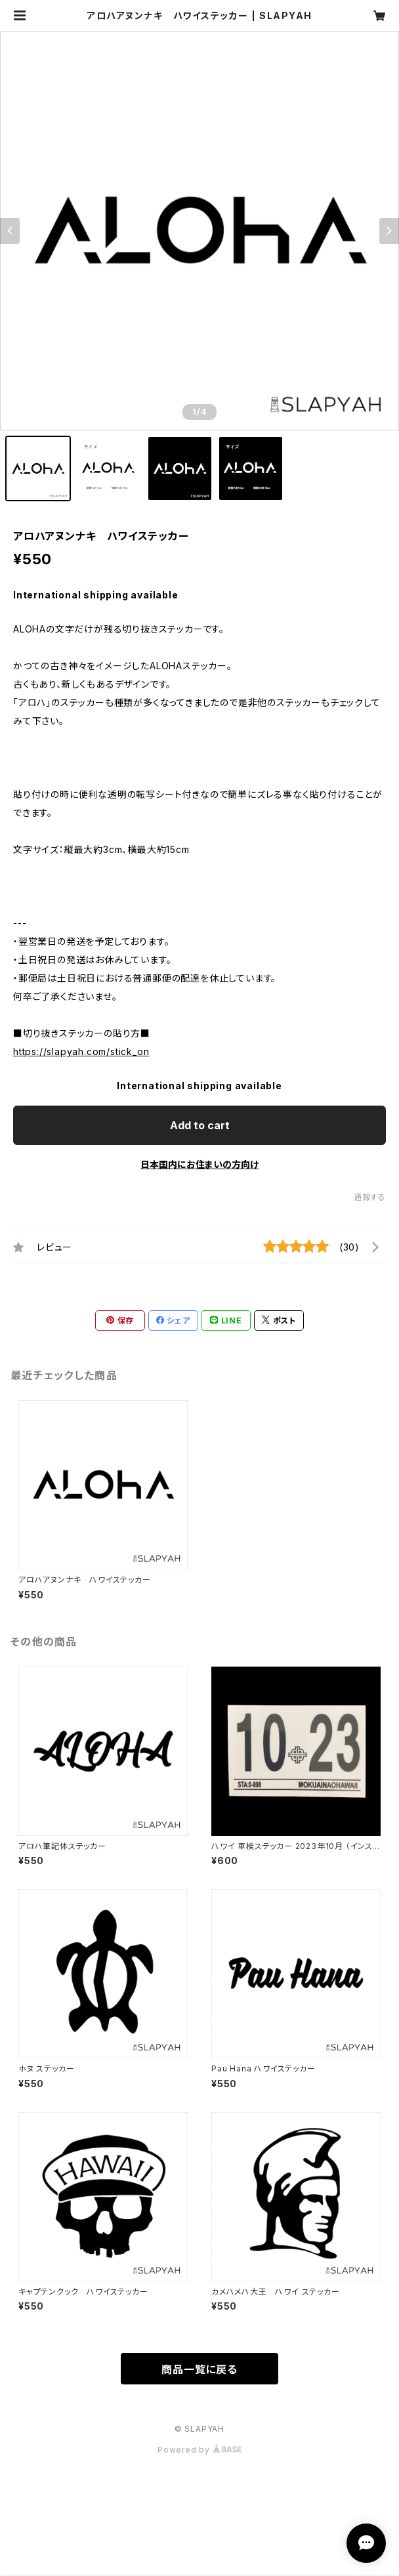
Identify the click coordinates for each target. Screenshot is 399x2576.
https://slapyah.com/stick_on (81, 1051)
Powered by (200, 2450)
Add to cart (200, 1125)
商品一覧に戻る (199, 2369)
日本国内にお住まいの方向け (199, 1164)
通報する (370, 1197)
